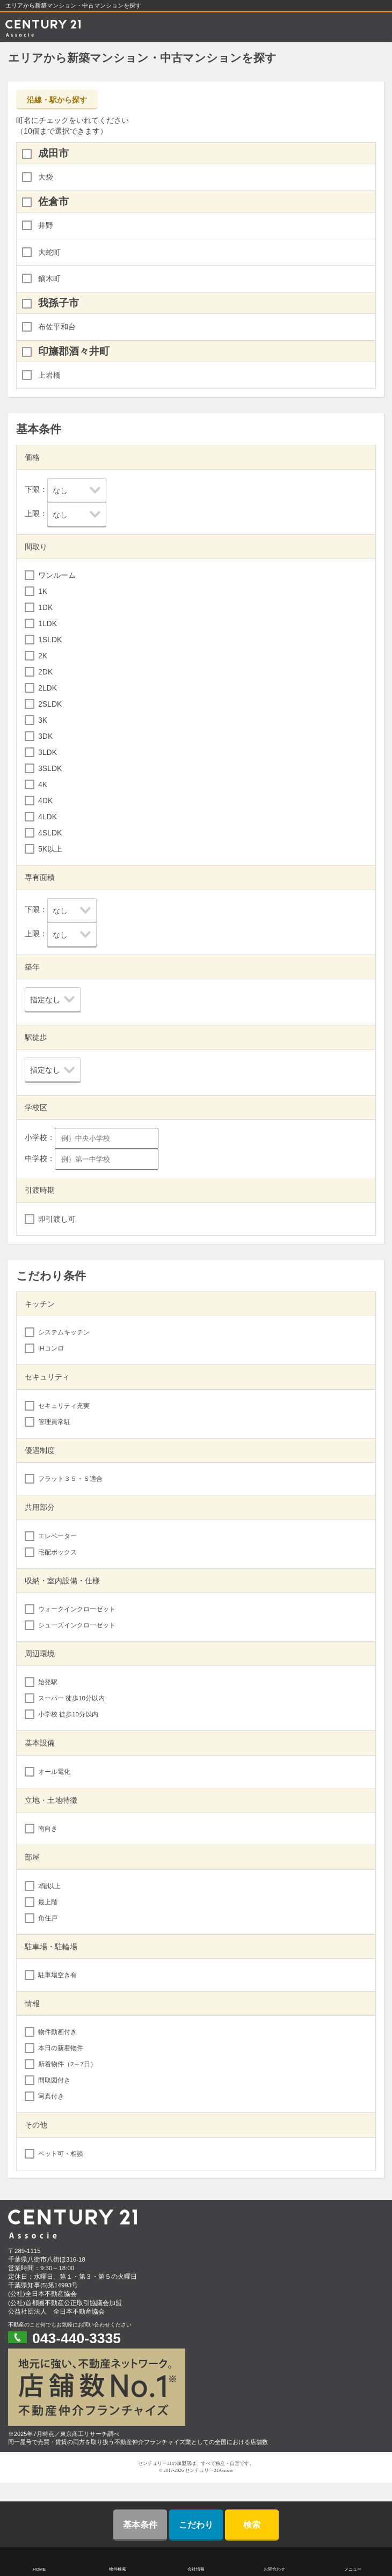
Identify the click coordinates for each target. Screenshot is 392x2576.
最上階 (47, 1902)
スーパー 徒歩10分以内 (71, 1698)
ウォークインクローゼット (76, 1609)
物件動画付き (57, 2032)
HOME (39, 2569)
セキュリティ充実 (64, 1406)
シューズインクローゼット (76, 1625)
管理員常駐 (54, 1422)
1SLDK (50, 639)
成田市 (53, 153)
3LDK (47, 752)
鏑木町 (49, 278)
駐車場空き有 (57, 1975)
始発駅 (47, 1682)
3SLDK (50, 768)
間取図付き (54, 2080)
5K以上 (50, 849)
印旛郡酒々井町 (74, 351)
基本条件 (140, 2524)
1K (42, 591)
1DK (45, 607)
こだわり (196, 2524)
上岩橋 (49, 375)
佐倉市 (53, 201)
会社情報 (196, 2569)
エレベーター (57, 1536)
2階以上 (49, 1886)
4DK (45, 800)
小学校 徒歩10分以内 (68, 1714)
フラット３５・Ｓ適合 (70, 1479)
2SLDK (50, 704)
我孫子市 (58, 303)
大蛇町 (49, 252)
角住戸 (47, 1918)
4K (42, 784)
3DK (45, 736)
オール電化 (54, 1771)
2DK (45, 671)
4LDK (47, 816)
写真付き (51, 2096)
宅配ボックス (57, 1552)
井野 (45, 225)
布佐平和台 (57, 326)
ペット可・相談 (60, 2154)
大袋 (45, 177)
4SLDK (50, 832)
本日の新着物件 (60, 2048)
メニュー (352, 2569)
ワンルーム (57, 575)
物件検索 (117, 2569)
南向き (47, 1828)
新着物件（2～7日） (67, 2064)
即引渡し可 (57, 1219)
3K (42, 720)
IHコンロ (51, 1348)
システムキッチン (64, 1332)
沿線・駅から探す (57, 100)
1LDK (47, 623)
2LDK (47, 688)
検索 (251, 2524)
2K (42, 655)
